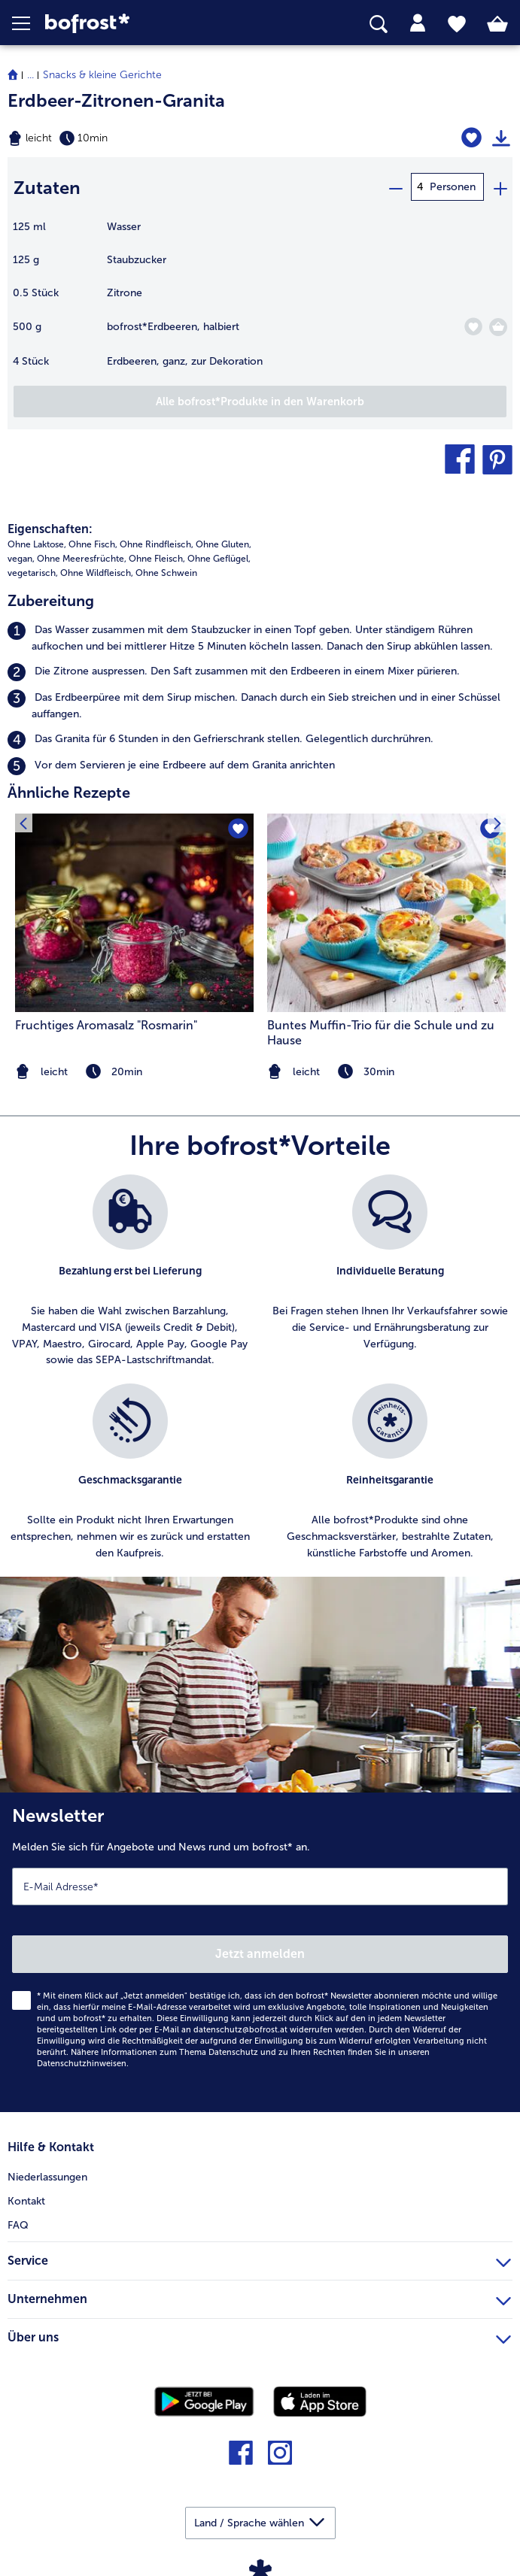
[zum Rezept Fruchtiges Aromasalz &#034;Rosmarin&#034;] (134, 910)
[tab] (418, 23)
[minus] (395, 187)
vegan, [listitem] (21, 555)
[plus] (499, 187)
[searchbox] (378, 24)
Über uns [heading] (259, 2332)
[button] (28, 23)
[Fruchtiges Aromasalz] (237, 827)
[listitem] (260, 636)
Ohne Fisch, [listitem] (92, 541)
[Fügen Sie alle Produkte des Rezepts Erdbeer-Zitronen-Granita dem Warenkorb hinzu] (260, 398)
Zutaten (47, 186)
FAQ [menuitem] (18, 2222)
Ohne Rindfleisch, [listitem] (156, 541)
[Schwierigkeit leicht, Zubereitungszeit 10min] (173, 138)
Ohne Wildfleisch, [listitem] (96, 570)
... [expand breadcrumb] (30, 74)
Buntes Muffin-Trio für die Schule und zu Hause (380, 1029)
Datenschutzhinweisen (81, 2060)
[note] (386, 1068)
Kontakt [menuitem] (26, 2198)
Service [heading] (259, 2255)
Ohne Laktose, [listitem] (37, 541)
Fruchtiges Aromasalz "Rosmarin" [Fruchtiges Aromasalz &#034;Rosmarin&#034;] (106, 1022)
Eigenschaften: (50, 526)
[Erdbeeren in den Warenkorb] (498, 325)
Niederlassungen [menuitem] (47, 2174)
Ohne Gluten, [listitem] (223, 541)
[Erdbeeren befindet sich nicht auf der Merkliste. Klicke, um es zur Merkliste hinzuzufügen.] (473, 324)
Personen (453, 186)
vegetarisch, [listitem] (33, 570)
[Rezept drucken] (501, 138)
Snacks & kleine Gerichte (102, 74)
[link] (145, 24)
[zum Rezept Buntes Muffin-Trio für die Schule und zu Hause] (386, 910)
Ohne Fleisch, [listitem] (157, 555)
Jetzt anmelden (260, 1951)
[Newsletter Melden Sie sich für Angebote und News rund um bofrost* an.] (260, 1950)
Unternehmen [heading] (259, 2294)
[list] (260, 1372)
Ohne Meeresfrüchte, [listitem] (81, 555)
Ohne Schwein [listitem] (166, 570)
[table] (260, 299)
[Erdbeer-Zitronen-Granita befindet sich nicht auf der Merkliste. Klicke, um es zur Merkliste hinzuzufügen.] (472, 138)
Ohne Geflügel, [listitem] (219, 555)
